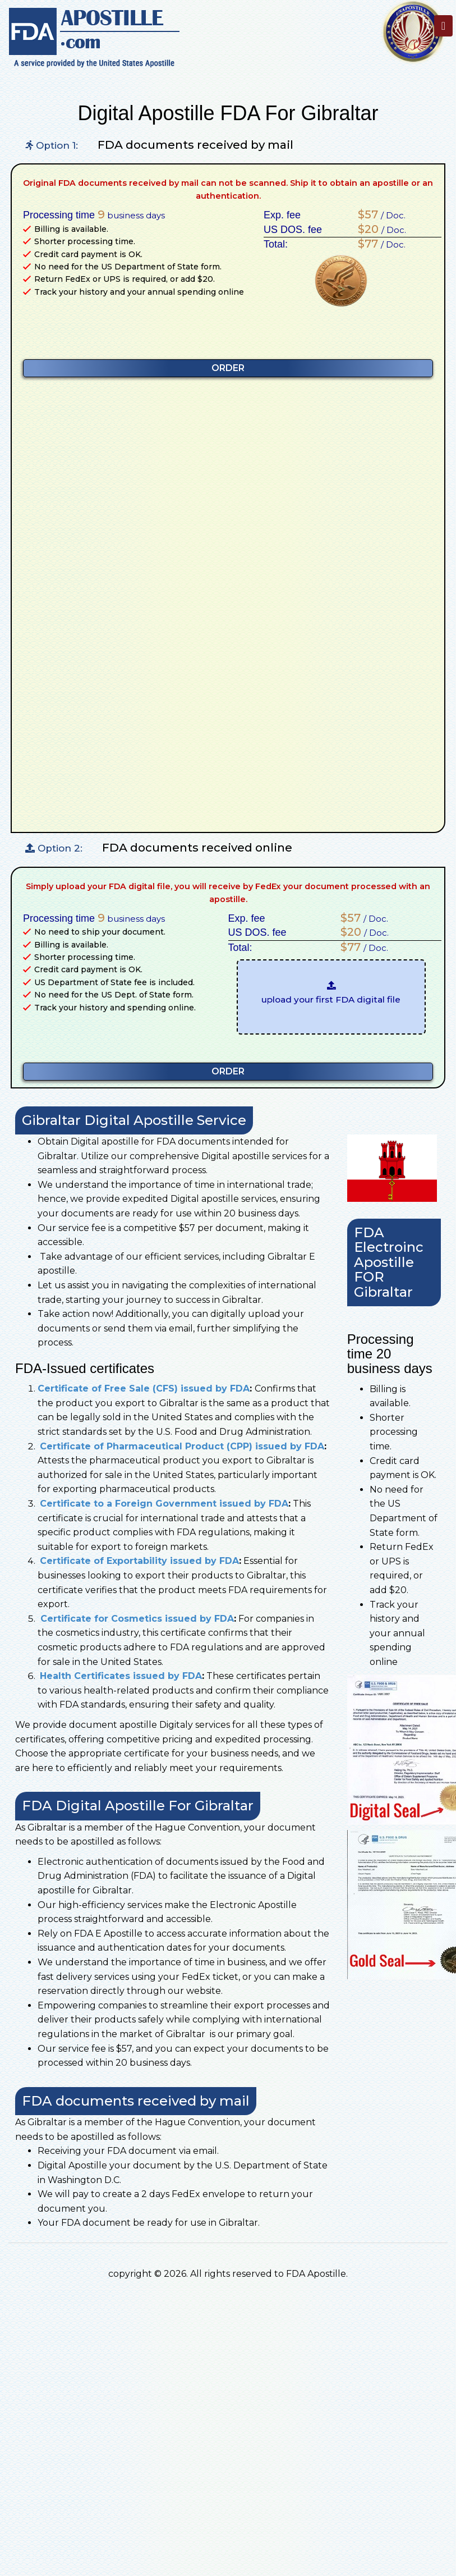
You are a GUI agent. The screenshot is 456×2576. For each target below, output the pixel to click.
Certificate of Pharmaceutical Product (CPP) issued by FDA (182, 1446)
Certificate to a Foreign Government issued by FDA (164, 1503)
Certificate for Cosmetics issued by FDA (136, 1618)
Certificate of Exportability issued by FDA (139, 1560)
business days (131, 214)
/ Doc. (379, 214)
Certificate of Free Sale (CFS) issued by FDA (144, 1388)
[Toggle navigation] (443, 25)
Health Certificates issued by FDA (121, 1676)
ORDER (228, 368)
